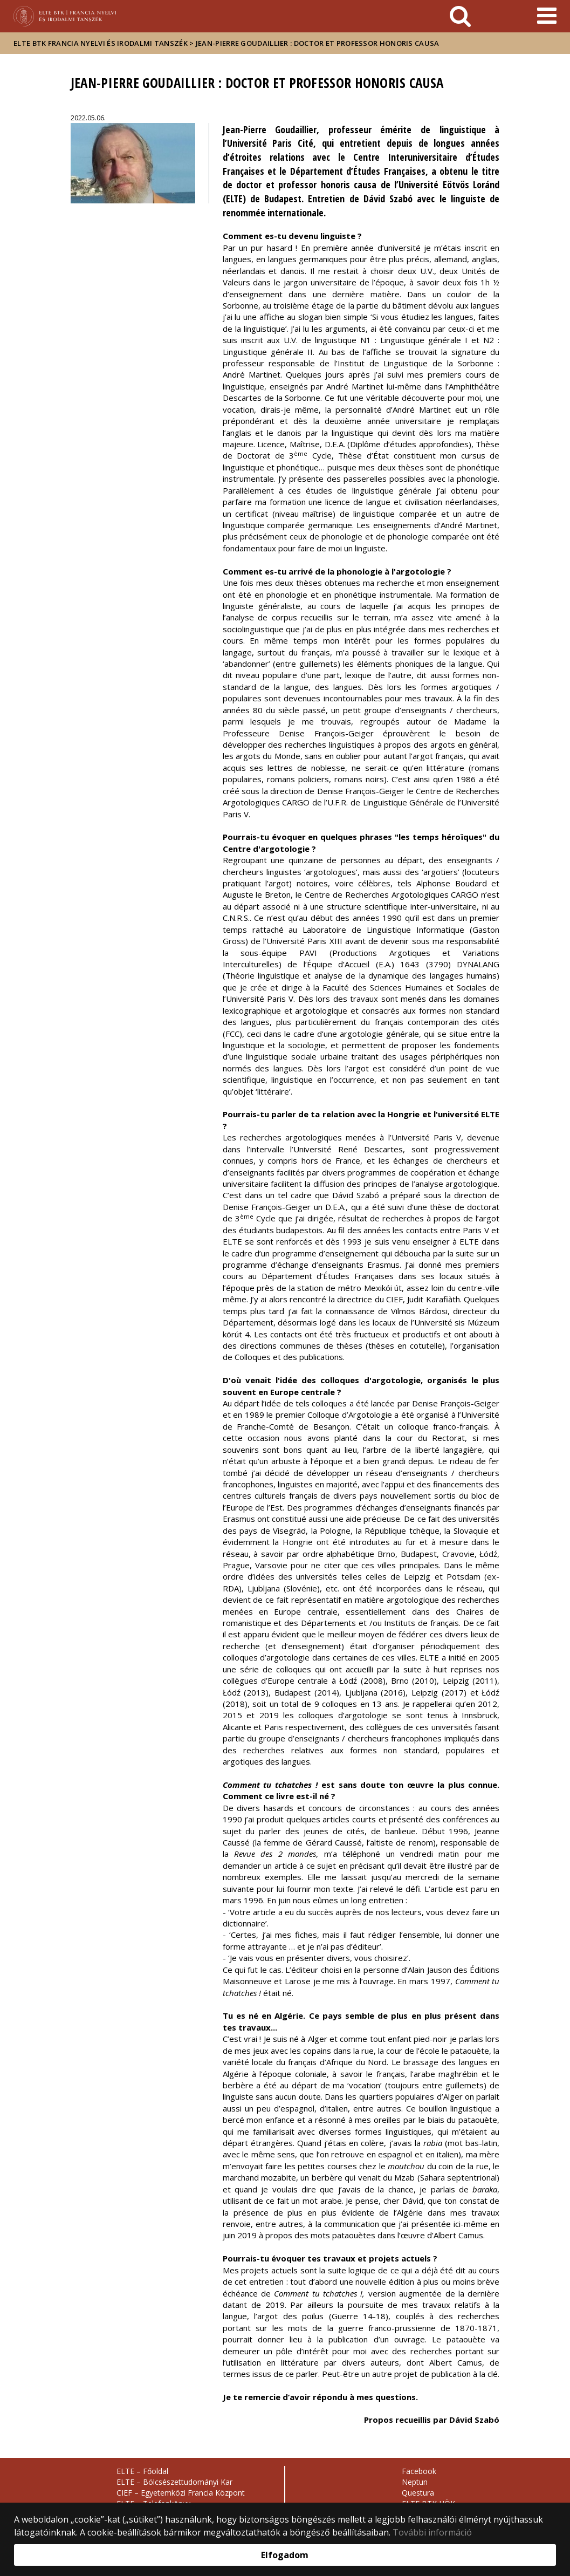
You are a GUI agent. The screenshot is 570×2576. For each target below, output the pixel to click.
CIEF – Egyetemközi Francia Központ (180, 2493)
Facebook (419, 2471)
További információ (432, 2532)
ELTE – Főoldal (142, 2471)
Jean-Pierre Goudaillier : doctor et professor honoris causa (317, 43)
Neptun (415, 2482)
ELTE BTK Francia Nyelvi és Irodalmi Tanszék (100, 43)
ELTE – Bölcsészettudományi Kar (174, 2482)
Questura (418, 2493)
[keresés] (460, 16)
